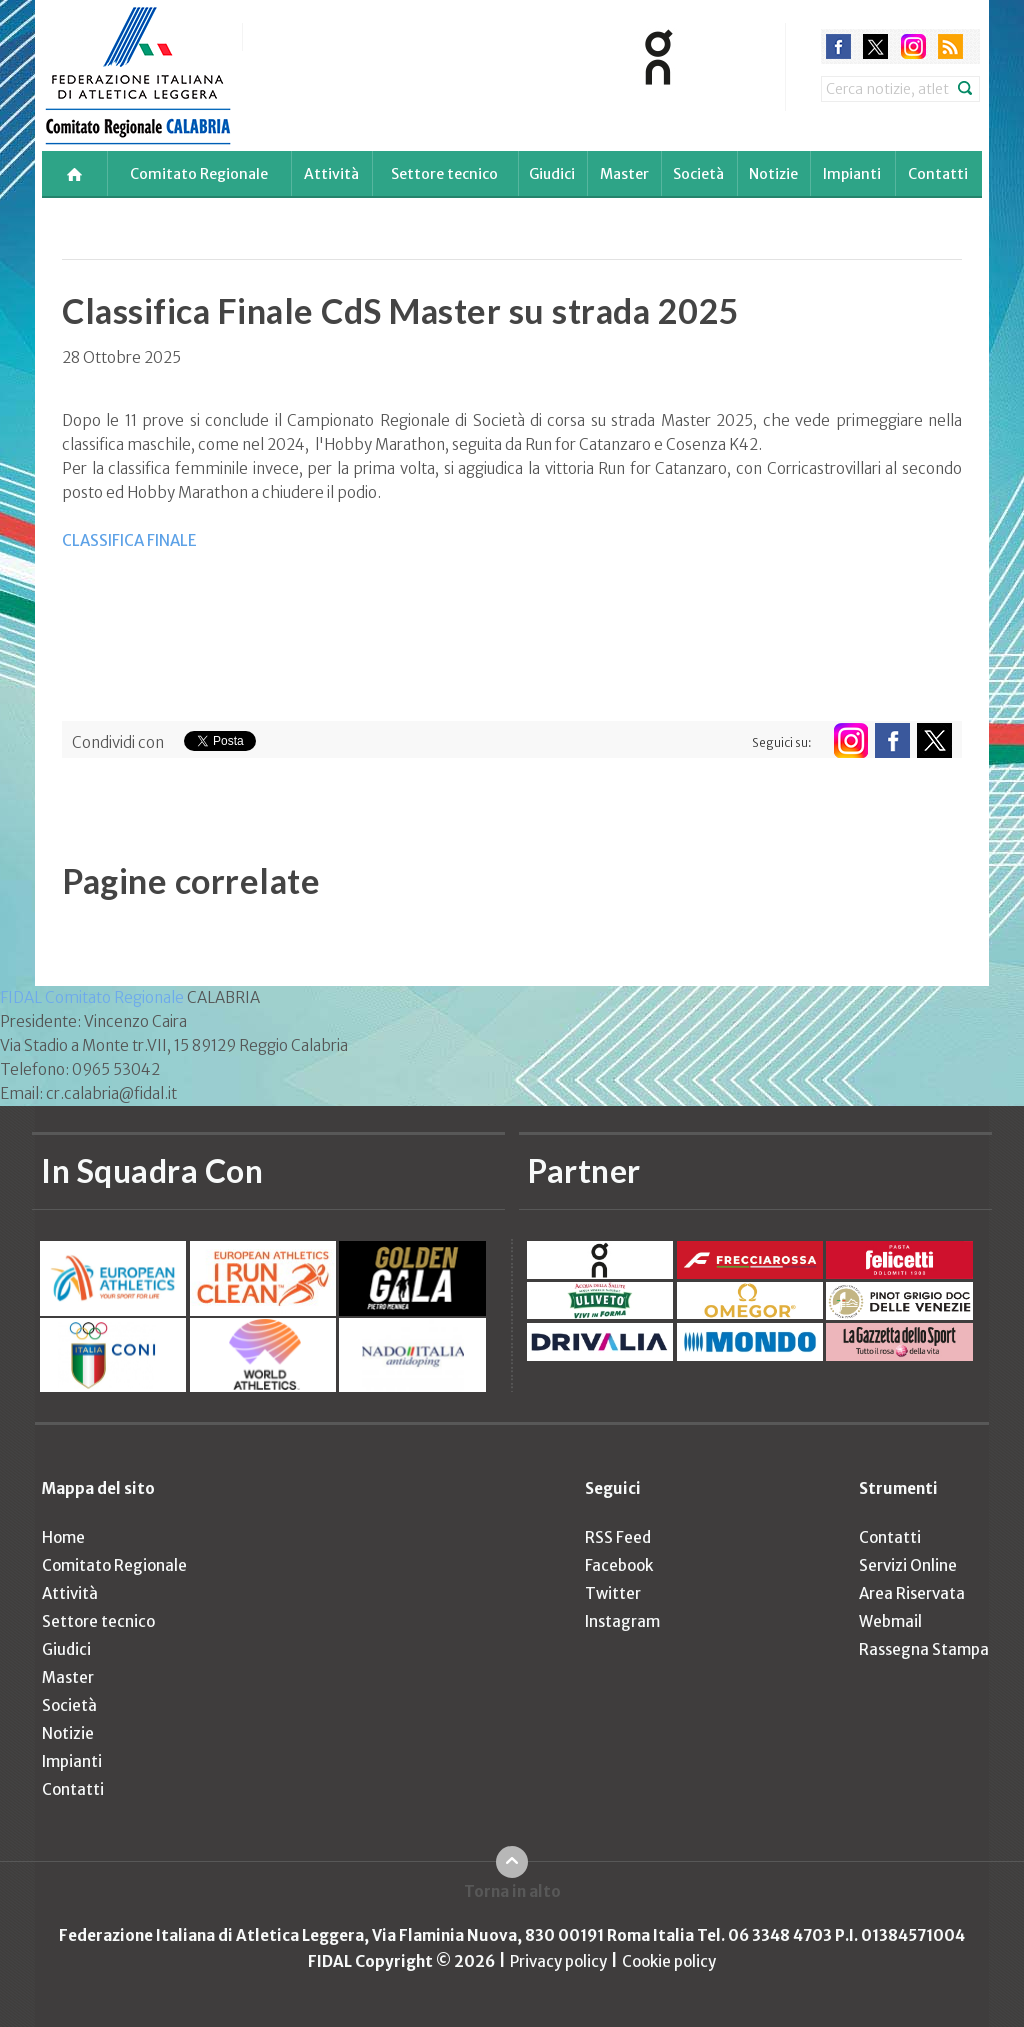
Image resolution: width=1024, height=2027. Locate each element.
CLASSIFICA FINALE (129, 540)
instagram (913, 46)
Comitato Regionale (199, 174)
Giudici (552, 174)
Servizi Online (908, 1565)
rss (950, 46)
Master (624, 174)
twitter (875, 46)
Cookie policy (669, 1961)
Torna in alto (512, 1891)
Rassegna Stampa (924, 1649)
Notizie (773, 174)
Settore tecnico (444, 174)
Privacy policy (558, 1961)
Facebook (619, 1565)
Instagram (622, 1621)
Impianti (852, 174)
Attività (331, 174)
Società (698, 174)
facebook (838, 46)
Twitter (613, 1593)
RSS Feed (618, 1537)
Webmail (890, 1621)
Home (63, 1537)
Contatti (938, 174)
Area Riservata (912, 1593)
